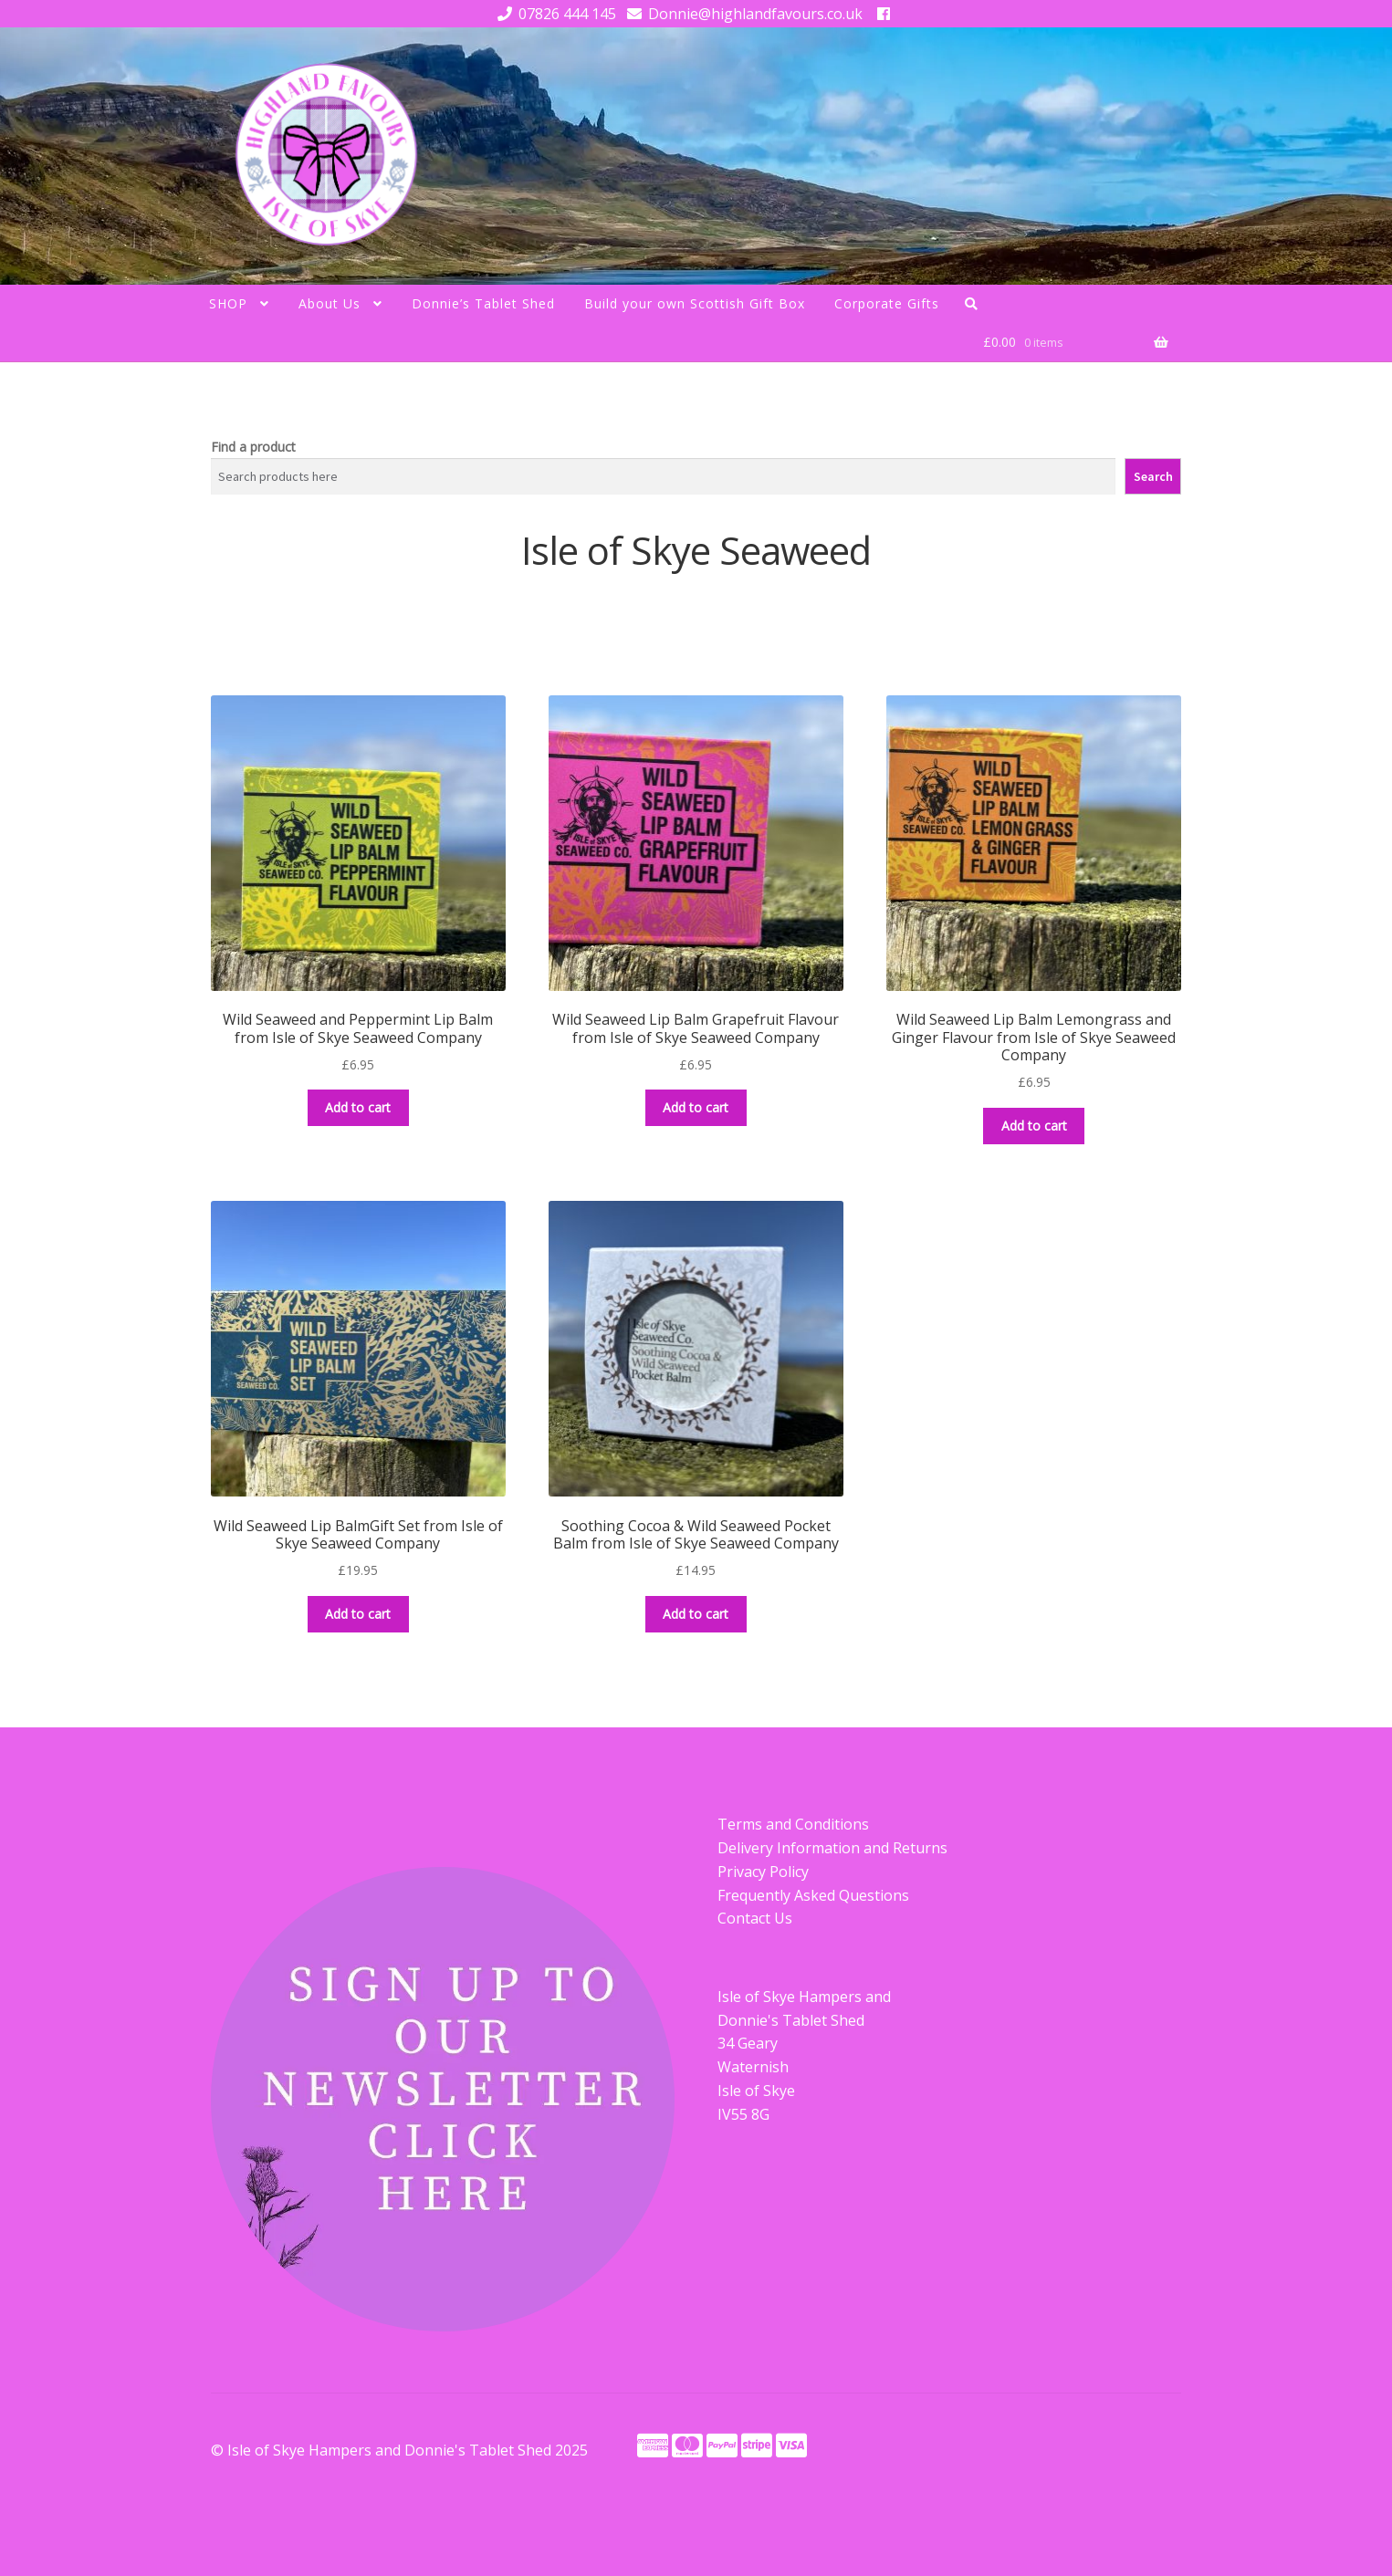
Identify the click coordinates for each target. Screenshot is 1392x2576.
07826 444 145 (553, 14)
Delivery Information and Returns (832, 1848)
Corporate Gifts (886, 303)
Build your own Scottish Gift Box (694, 303)
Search (1153, 476)
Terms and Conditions (793, 1824)
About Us (329, 303)
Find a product (253, 446)
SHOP (228, 303)
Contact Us (754, 1918)
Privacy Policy (763, 1872)
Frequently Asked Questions (813, 1895)
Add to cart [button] (358, 1107)
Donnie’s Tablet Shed (483, 303)
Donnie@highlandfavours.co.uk (742, 14)
